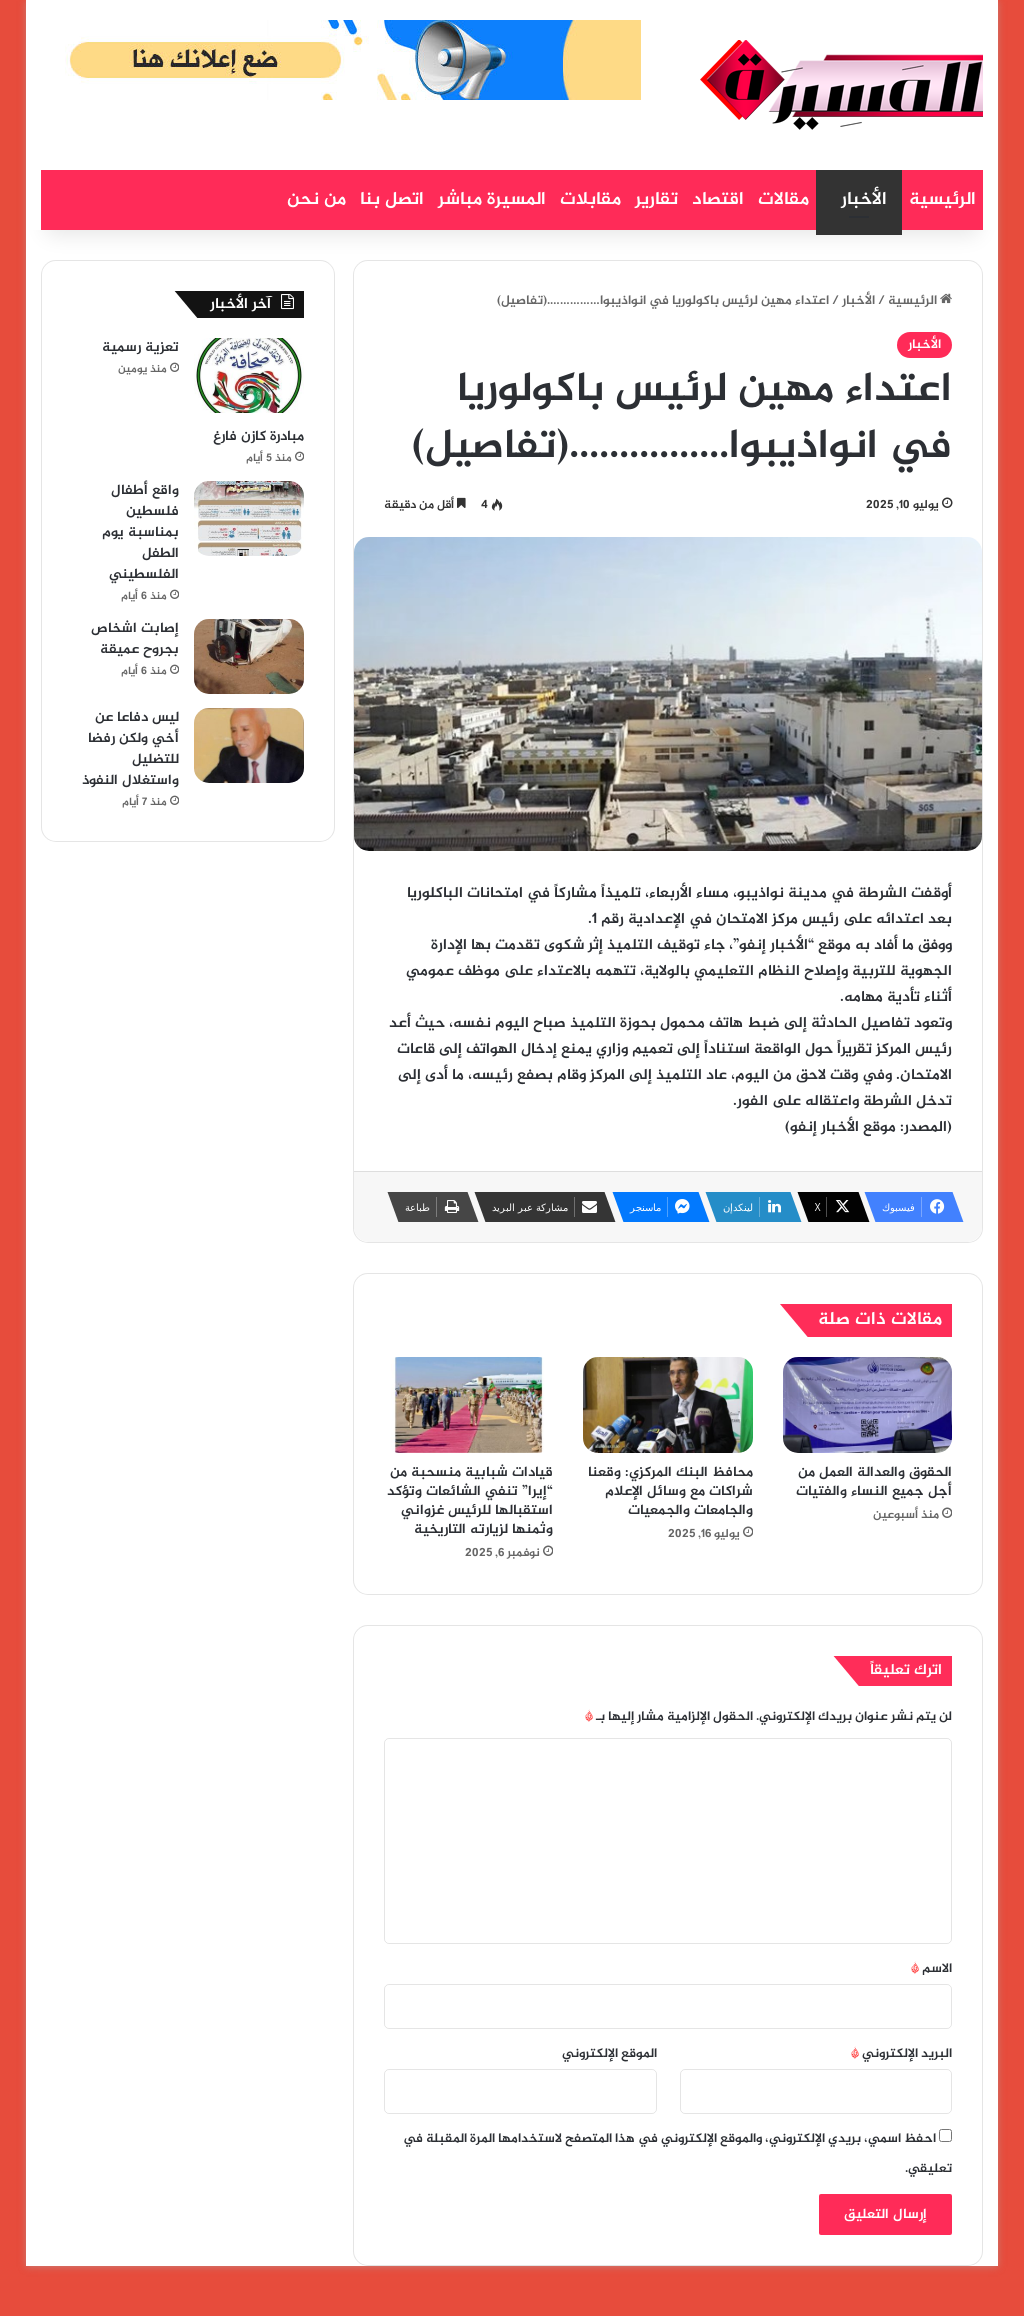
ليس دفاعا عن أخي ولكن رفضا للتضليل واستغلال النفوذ (130, 749)
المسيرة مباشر (492, 200)
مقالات (783, 200)
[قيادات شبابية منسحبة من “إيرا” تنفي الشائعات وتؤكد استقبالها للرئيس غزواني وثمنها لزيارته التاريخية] (469, 1405)
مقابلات (590, 200)
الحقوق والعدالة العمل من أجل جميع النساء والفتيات (874, 1482)
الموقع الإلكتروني (609, 2054)
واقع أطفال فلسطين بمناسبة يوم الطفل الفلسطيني (140, 532)
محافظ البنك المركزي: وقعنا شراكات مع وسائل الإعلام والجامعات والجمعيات (670, 1491)
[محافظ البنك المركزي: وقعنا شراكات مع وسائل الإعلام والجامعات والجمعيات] (668, 1405)
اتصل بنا (392, 200)
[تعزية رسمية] (249, 375)
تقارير (656, 200)
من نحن (316, 200)
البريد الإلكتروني (901, 2054)
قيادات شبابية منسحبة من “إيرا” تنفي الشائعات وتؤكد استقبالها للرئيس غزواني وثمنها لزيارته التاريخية (470, 1501)
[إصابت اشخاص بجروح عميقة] (249, 656)
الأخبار (864, 200)
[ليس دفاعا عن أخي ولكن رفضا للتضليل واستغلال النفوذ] (249, 745)
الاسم (931, 1969)
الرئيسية (942, 200)
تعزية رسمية (140, 347)
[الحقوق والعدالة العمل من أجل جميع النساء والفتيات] (868, 1405)
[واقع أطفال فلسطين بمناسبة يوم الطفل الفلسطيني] (249, 518)
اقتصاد (718, 200)
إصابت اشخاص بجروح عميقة (135, 639)
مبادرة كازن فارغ (258, 436)
